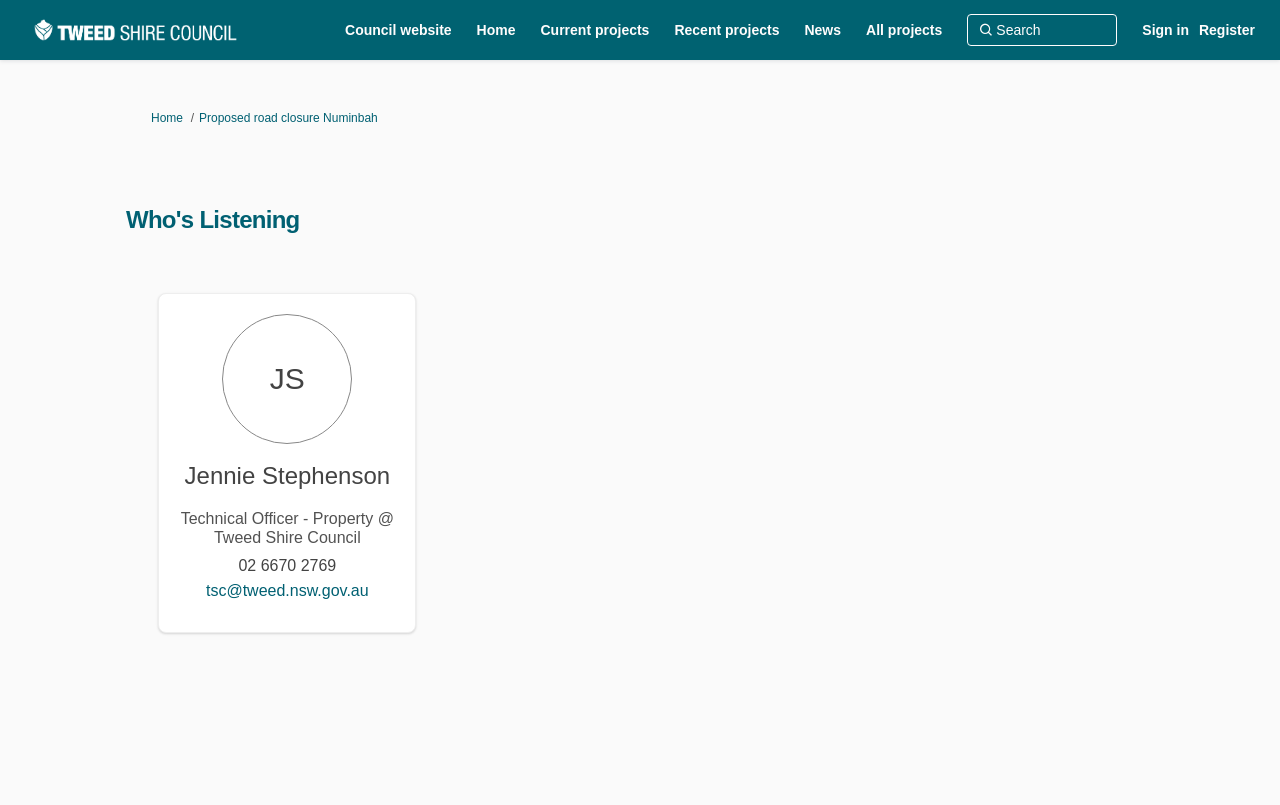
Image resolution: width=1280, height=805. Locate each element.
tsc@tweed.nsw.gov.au (287, 590)
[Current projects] (595, 30)
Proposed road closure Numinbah (288, 118)
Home (167, 118)
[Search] (1042, 30)
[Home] (496, 30)
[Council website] (398, 30)
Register (1227, 30)
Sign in (1165, 30)
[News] (822, 30)
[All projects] (904, 30)
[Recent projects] (726, 30)
